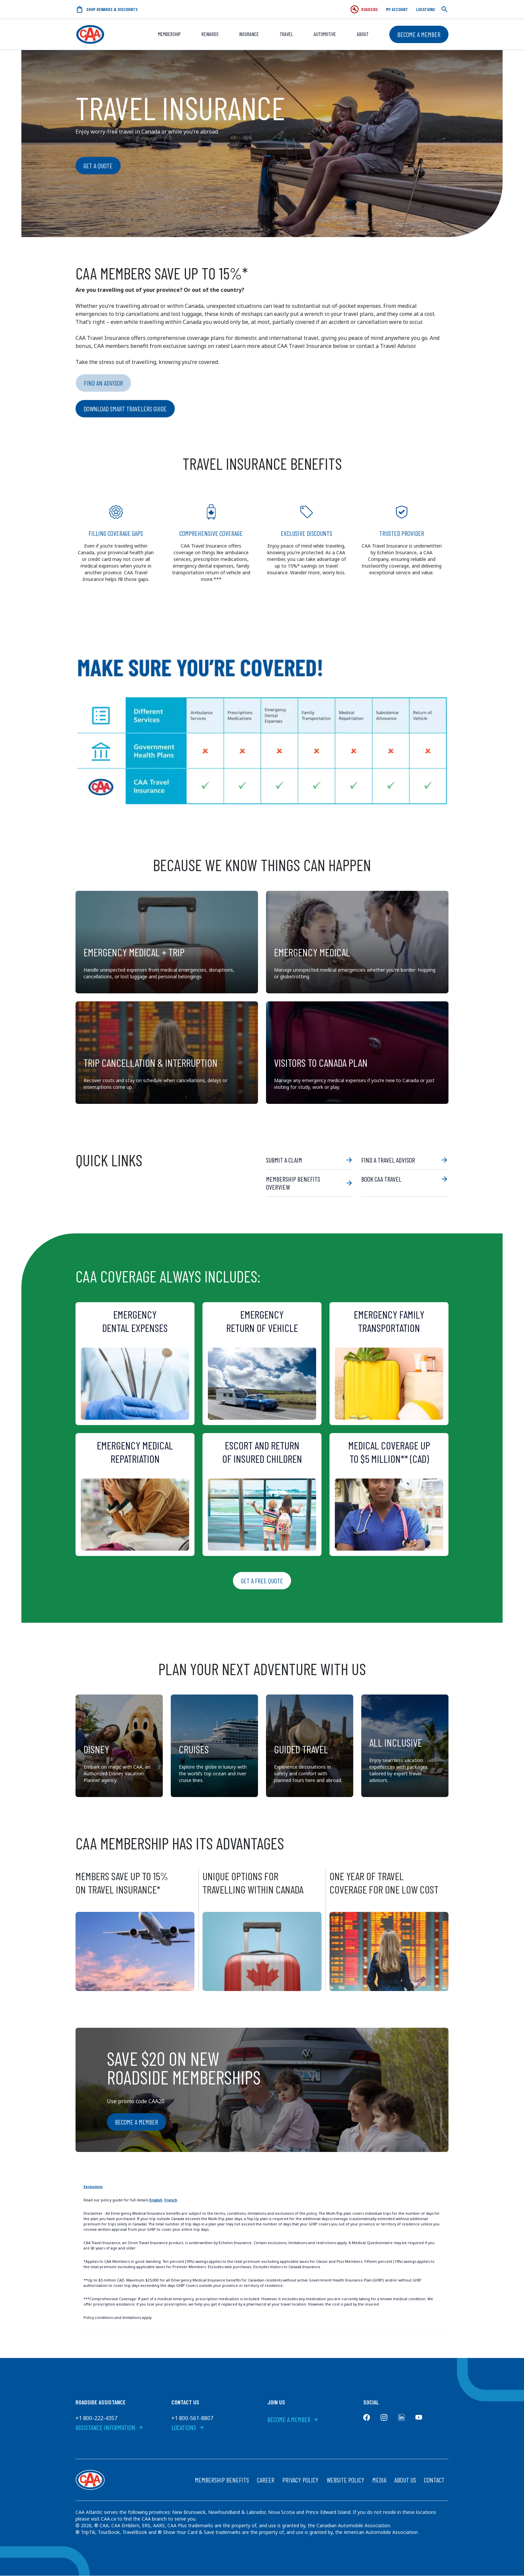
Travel (286, 34)
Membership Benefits (222, 2480)
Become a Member (418, 34)
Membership (169, 34)
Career (265, 2480)
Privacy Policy (300, 2480)
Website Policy (345, 2480)
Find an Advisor (103, 383)
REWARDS (210, 34)
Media (379, 2480)
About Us (405, 2480)
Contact (434, 2480)
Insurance (249, 34)
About (363, 34)
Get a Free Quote (262, 1581)
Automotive (325, 34)
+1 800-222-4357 (96, 2418)
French (170, 2200)
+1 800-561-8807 (192, 2418)
